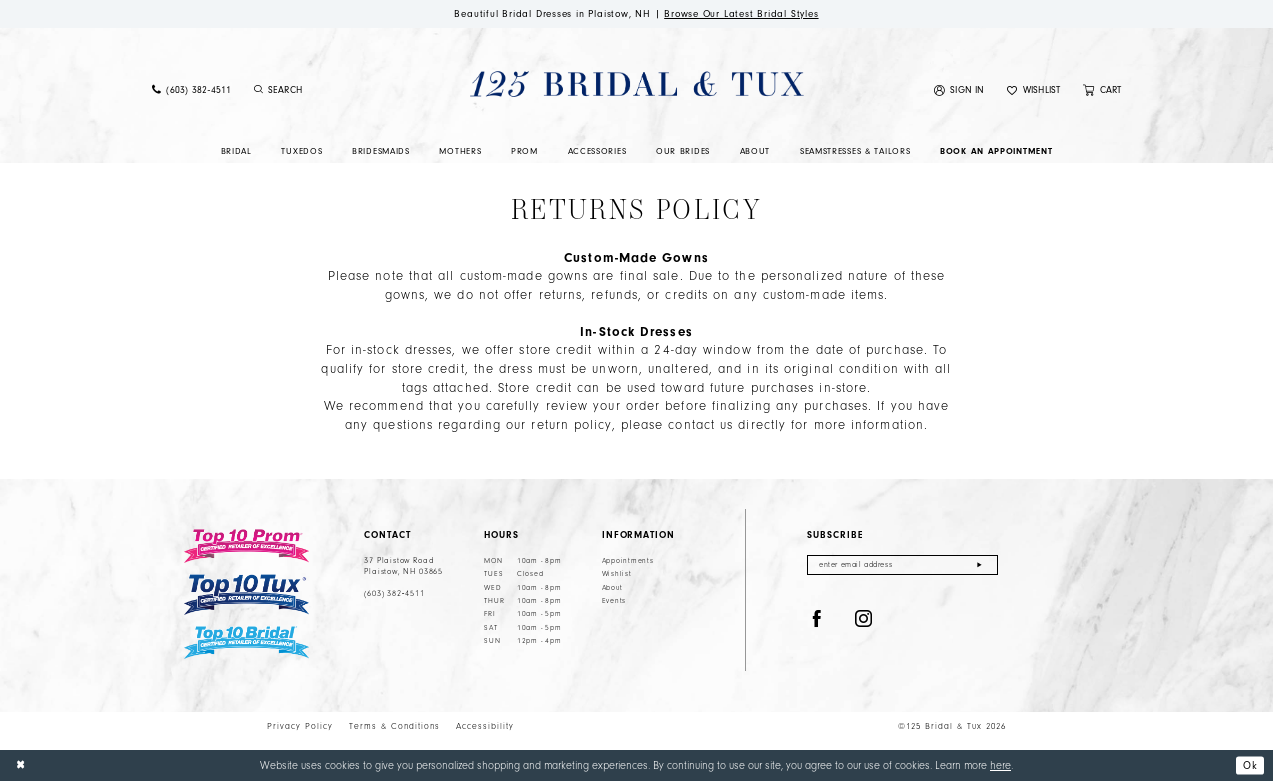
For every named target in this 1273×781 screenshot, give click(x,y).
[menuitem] (191, 91)
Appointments (628, 561)
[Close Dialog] (21, 766)
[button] (959, 91)
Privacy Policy (300, 726)
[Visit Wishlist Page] (1034, 91)
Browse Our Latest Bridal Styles (744, 14)
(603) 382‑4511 (394, 594)
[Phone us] (191, 91)
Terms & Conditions (394, 726)
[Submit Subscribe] (979, 565)
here (1000, 765)
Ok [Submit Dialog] (1250, 764)
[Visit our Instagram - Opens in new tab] (864, 620)
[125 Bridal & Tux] (636, 84)
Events (614, 602)
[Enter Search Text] (331, 91)
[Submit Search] (259, 91)
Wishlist (617, 575)
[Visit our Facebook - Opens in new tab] (817, 620)
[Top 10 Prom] (246, 546)
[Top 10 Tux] (246, 595)
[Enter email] (902, 565)
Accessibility (485, 726)
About (612, 588)
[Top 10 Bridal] (246, 643)
